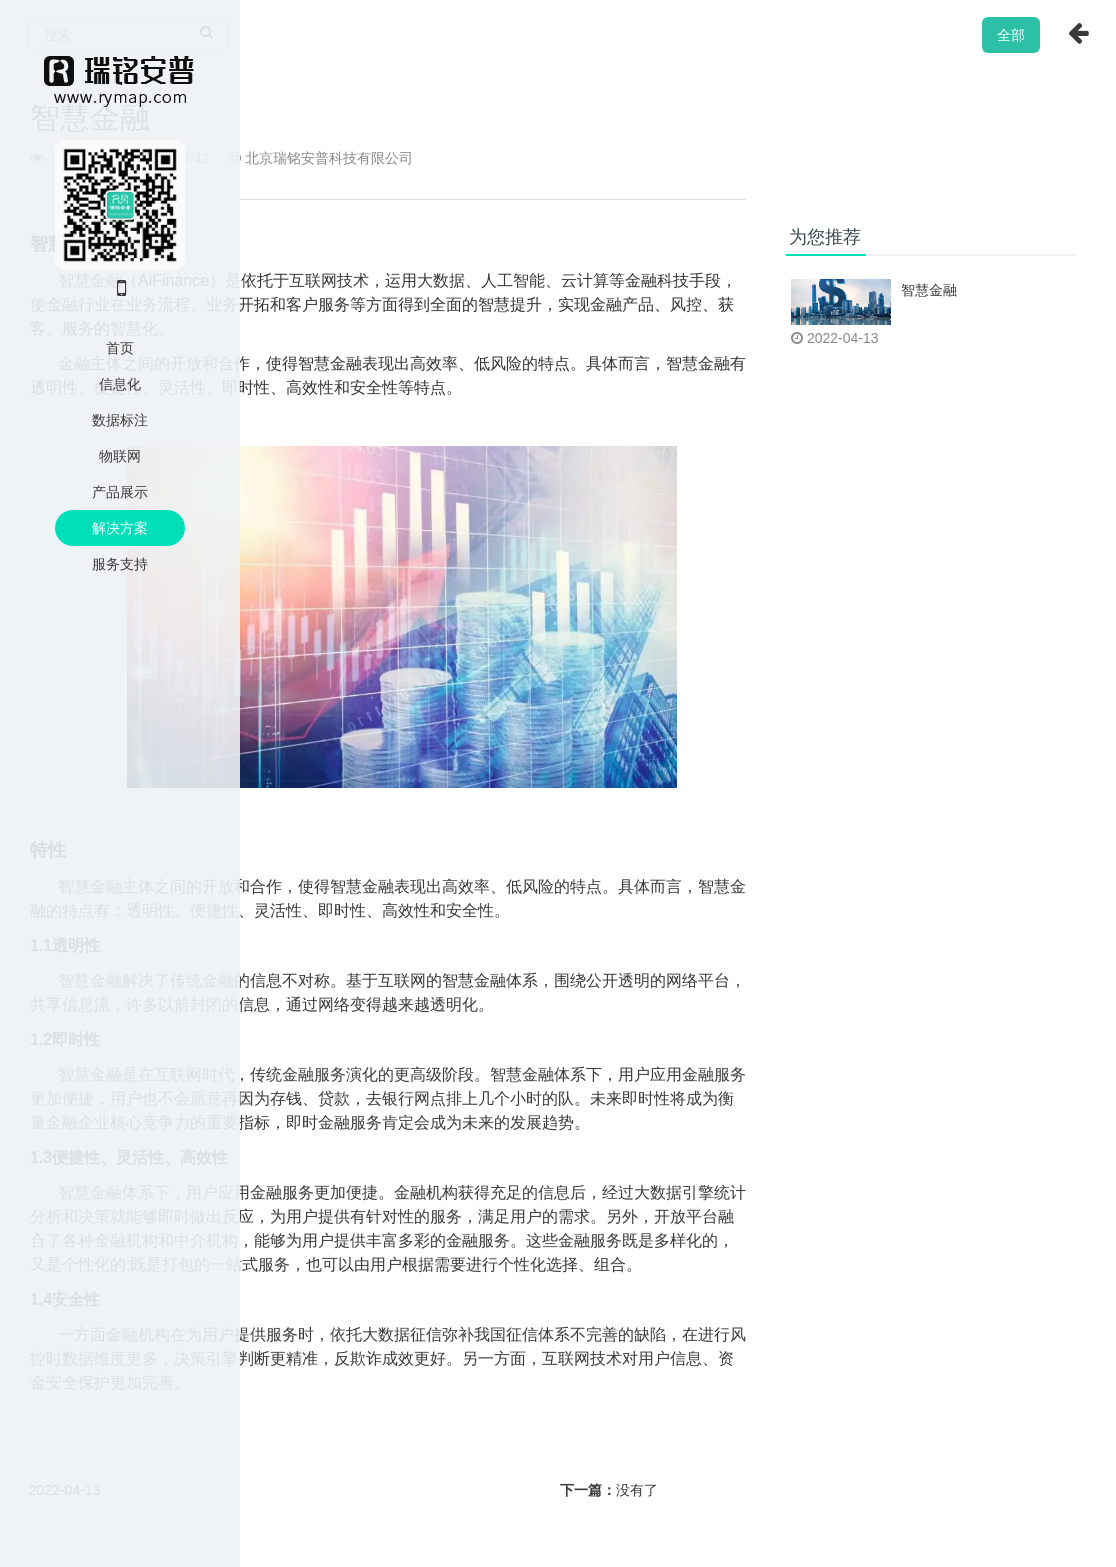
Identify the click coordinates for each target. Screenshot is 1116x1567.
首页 (120, 348)
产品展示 (120, 492)
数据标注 (120, 420)
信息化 (120, 384)
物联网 (120, 456)
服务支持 (120, 564)
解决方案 (120, 528)
